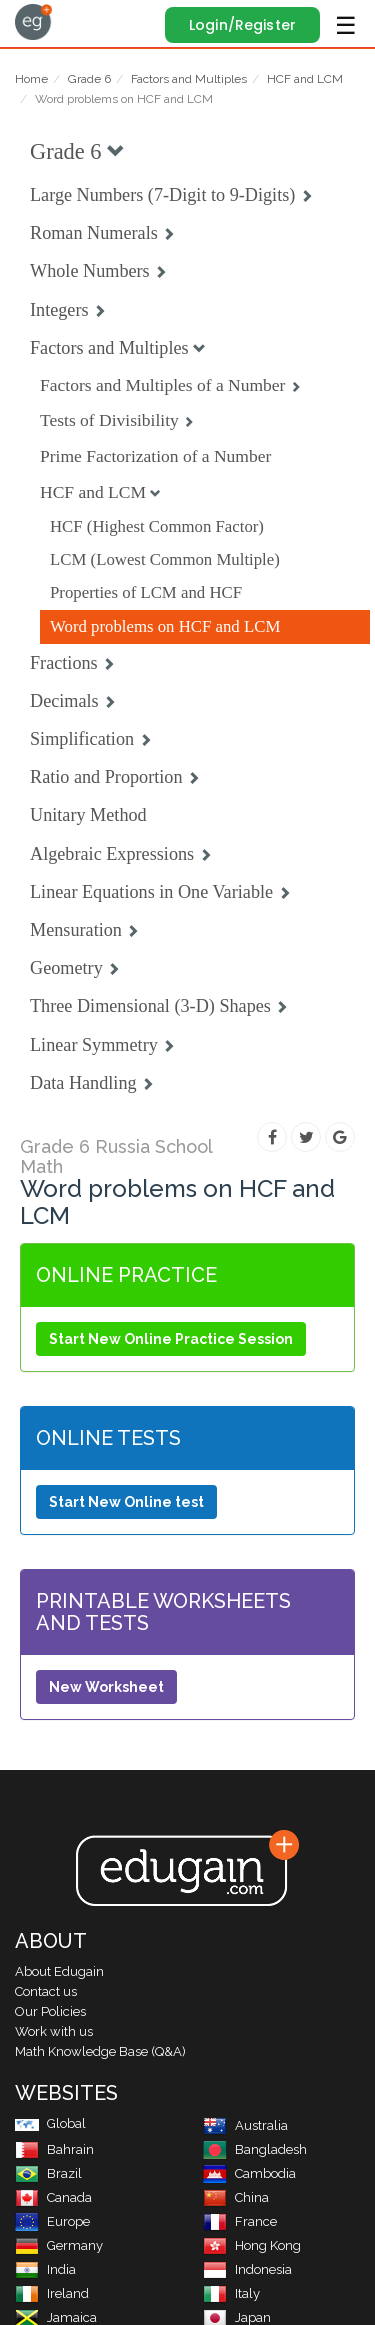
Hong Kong (252, 2245)
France (240, 2221)
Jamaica (56, 2317)
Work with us (54, 2031)
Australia (245, 2125)
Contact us (46, 1991)
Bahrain (54, 2149)
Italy (231, 2293)
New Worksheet (106, 1687)
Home (31, 79)
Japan (237, 2317)
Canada (53, 2197)
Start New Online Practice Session (171, 1339)
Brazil (48, 2173)
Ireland (52, 2293)
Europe (52, 2221)
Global (50, 2123)
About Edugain (59, 1971)
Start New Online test (126, 1502)
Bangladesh (255, 2149)
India (45, 2269)
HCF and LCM (305, 79)
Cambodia (249, 2173)
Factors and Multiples (189, 79)
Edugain (33, 22)
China (236, 2197)
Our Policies (50, 2011)
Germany (59, 2245)
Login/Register (242, 25)
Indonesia (247, 2269)
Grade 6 (89, 79)
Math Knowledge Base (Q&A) (100, 2051)
